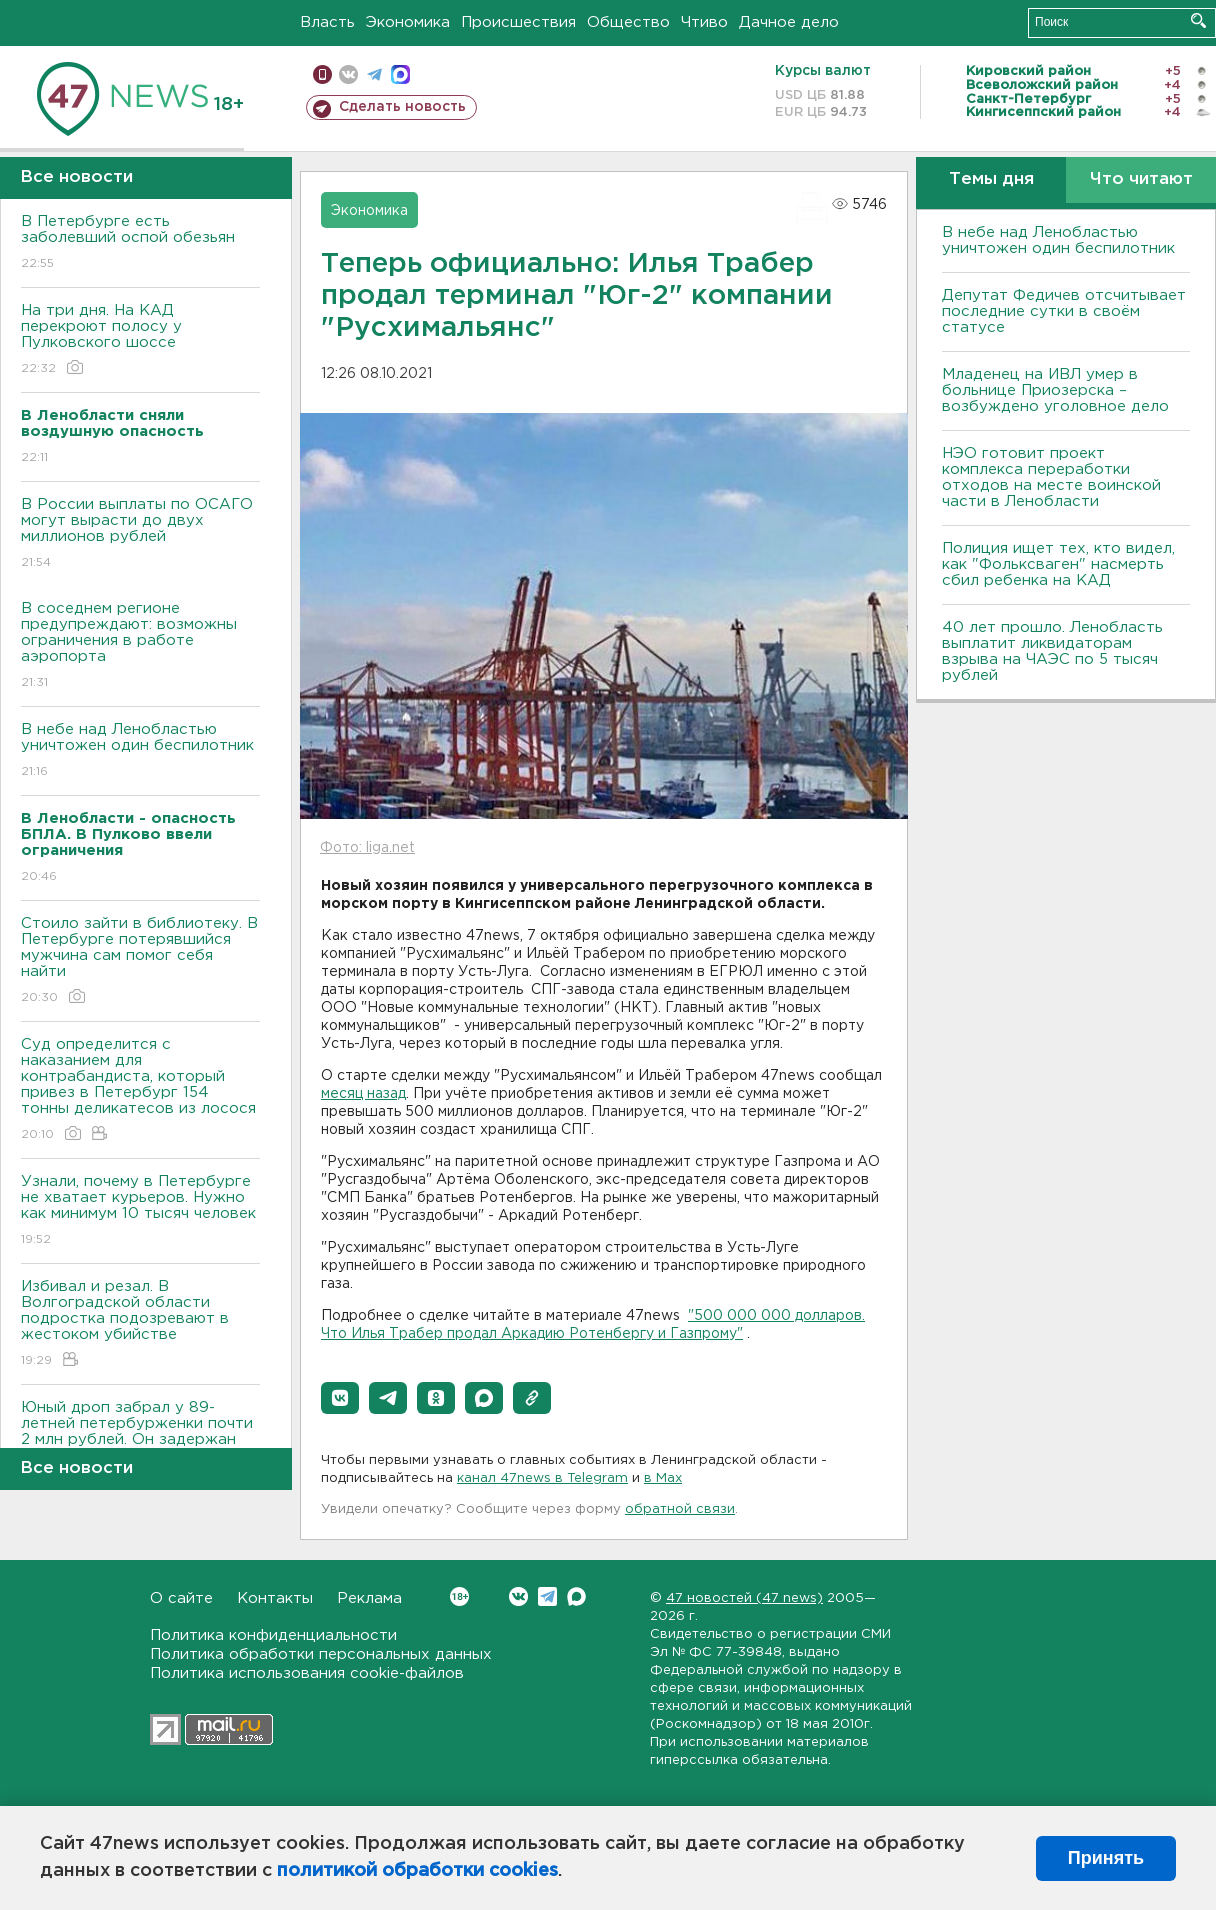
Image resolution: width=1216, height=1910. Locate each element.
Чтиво (704, 22)
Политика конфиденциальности (273, 1635)
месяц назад (363, 1094)
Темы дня (991, 179)
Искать (1198, 20)
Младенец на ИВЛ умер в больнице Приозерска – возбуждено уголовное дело (1055, 390)
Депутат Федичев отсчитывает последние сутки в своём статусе (1064, 311)
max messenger (400, 74)
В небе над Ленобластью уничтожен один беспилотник (140, 751)
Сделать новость (402, 107)
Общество (628, 22)
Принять (1106, 1858)
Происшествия (518, 22)
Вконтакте (459, 1596)
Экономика (408, 22)
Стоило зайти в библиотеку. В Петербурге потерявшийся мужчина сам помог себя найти (140, 961)
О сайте (181, 1598)
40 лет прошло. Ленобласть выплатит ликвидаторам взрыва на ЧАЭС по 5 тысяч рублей (1052, 651)
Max (576, 1596)
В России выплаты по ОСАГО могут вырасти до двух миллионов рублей (140, 534)
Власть (327, 22)
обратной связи (680, 1509)
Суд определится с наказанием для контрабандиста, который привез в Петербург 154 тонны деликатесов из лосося (140, 1090)
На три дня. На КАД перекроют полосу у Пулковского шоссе (140, 340)
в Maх (663, 1478)
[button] (340, 1398)
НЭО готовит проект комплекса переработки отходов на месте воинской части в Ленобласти (1051, 477)
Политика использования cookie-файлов (307, 1673)
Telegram (547, 1596)
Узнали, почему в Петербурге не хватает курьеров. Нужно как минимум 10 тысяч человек (140, 1211)
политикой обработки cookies (417, 1871)
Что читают (1141, 179)
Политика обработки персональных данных (321, 1654)
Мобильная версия (322, 74)
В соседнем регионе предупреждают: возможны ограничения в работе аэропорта (140, 646)
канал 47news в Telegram (542, 1478)
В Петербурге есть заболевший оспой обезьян (140, 243)
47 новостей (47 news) (744, 1598)
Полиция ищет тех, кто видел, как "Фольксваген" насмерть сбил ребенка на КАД (1058, 564)
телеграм (374, 74)
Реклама (369, 1598)
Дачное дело (789, 22)
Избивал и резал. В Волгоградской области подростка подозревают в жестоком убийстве (140, 1324)
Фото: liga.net (367, 848)
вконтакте (348, 74)
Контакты (275, 1598)
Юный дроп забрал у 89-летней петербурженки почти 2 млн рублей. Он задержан (140, 1437)
